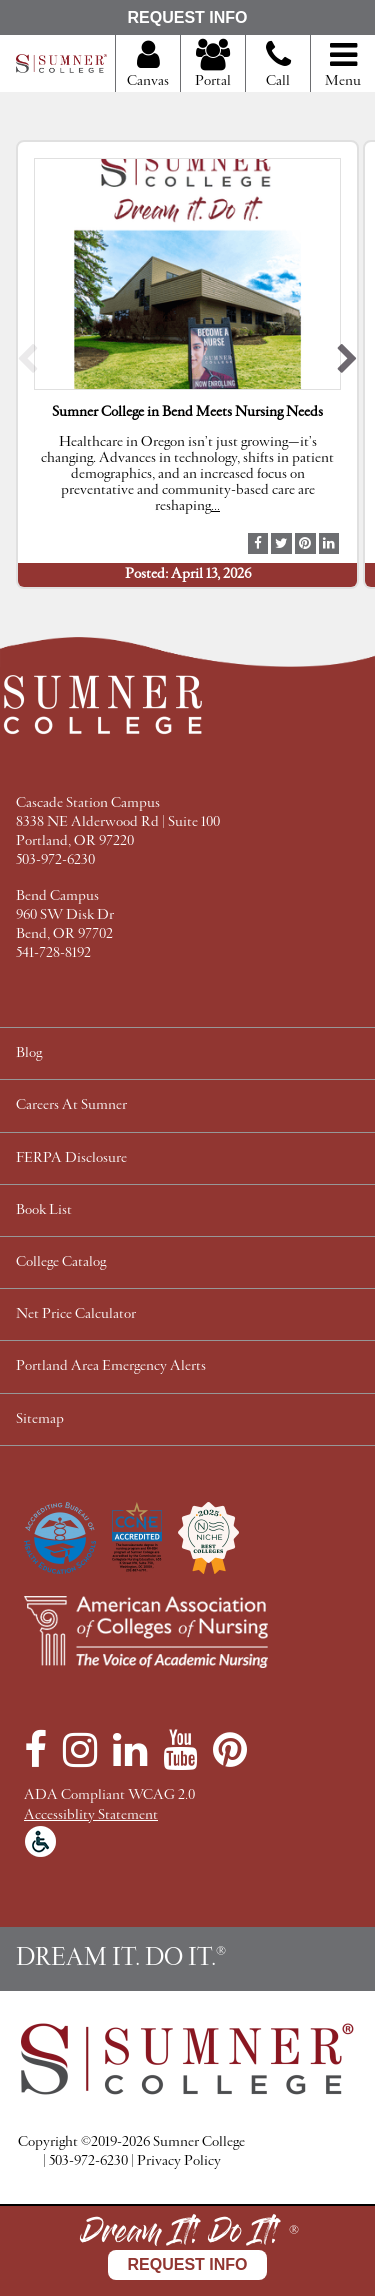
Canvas (148, 65)
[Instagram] (80, 1750)
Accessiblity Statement (91, 1815)
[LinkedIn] (130, 1750)
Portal (213, 65)
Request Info (187, 17)
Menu (343, 65)
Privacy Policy (179, 2161)
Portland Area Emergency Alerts (111, 1366)
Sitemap (40, 1419)
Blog (29, 1053)
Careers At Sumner (71, 1105)
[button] (27, 363)
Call (278, 72)
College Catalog (61, 1262)
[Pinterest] (230, 1750)
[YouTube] (180, 1750)
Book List (44, 1210)
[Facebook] (35, 1750)
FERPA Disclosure (71, 1158)
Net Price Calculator (76, 1314)
